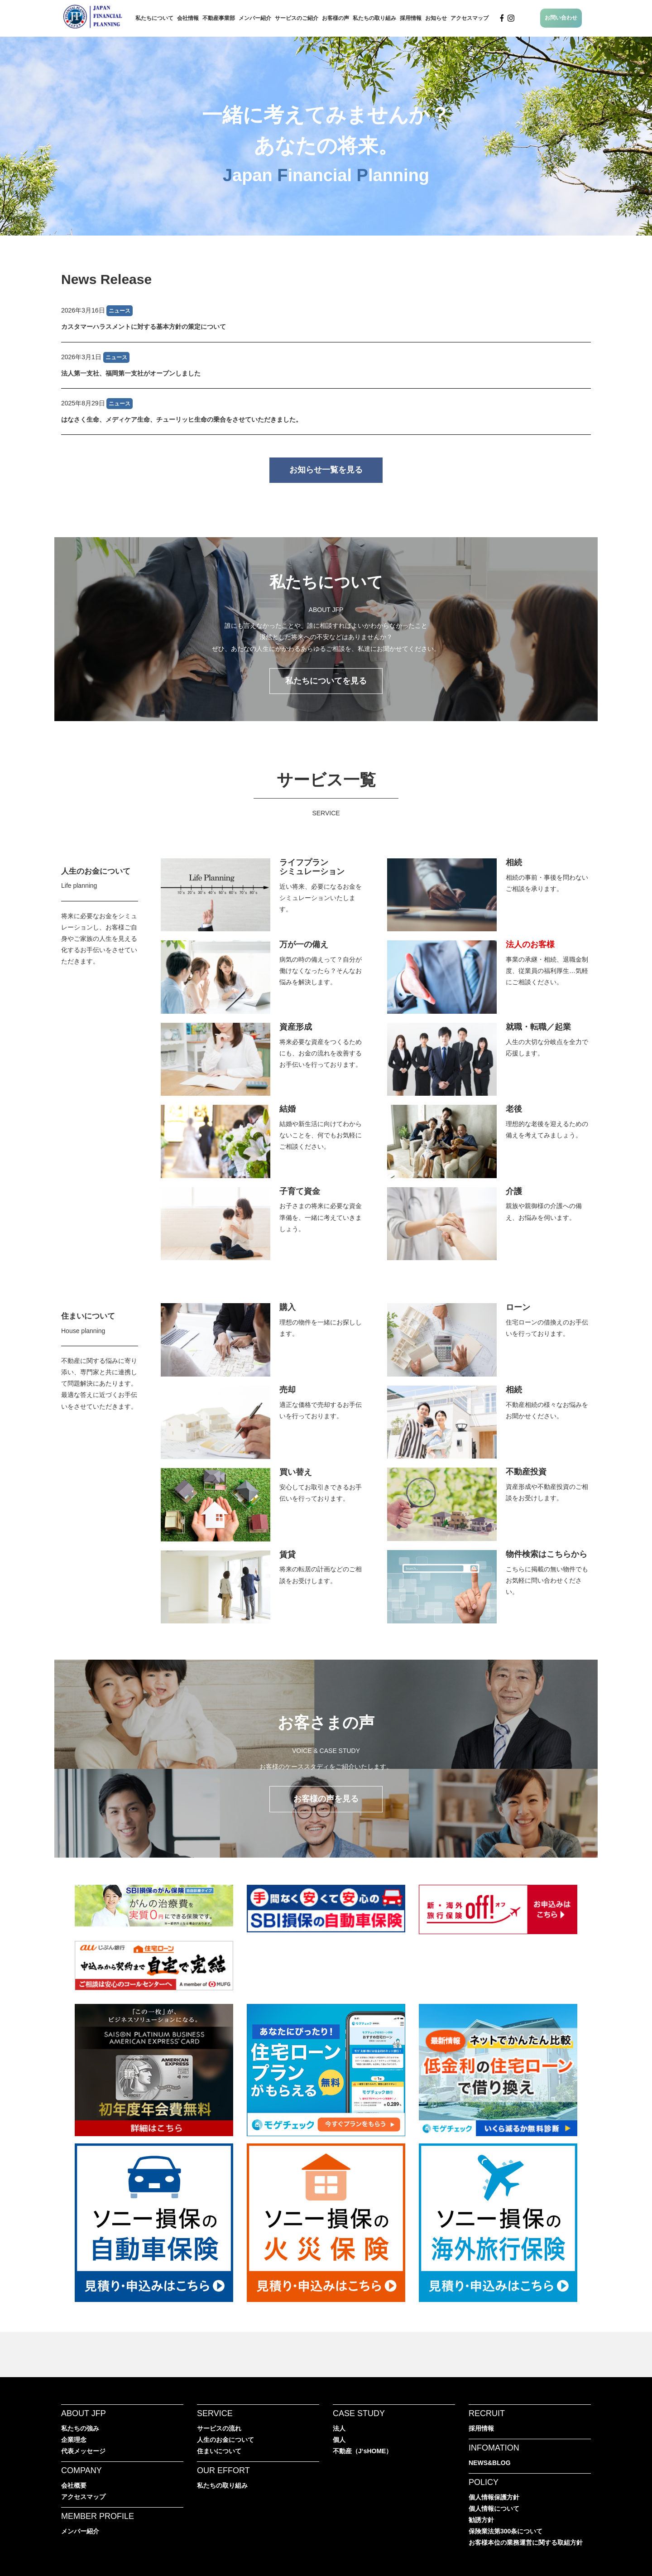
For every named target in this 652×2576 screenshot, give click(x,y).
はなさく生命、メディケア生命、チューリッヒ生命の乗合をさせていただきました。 (181, 419)
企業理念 (73, 2439)
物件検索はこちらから (546, 1554)
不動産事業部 (218, 18)
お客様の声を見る (326, 1798)
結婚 (287, 1108)
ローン (518, 1307)
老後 (514, 1108)
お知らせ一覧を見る (326, 469)
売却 (287, 1389)
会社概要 (73, 2485)
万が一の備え (303, 944)
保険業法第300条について (505, 2531)
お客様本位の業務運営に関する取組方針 (526, 2542)
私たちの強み (80, 2428)
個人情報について (494, 2508)
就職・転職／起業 (538, 1026)
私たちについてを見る (326, 680)
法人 (339, 2428)
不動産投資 (526, 1471)
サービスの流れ (219, 2428)
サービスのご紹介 (296, 18)
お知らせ (436, 18)
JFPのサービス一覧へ (326, 845)
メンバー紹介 (255, 18)
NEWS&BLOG (490, 2462)
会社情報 (188, 18)
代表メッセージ (83, 2451)
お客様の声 (335, 18)
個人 (339, 2439)
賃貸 (287, 1554)
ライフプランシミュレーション (312, 867)
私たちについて (154, 18)
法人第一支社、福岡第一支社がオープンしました (131, 373)
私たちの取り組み (374, 18)
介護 (514, 1191)
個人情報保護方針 (494, 2497)
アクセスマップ (470, 18)
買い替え (295, 1472)
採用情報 (411, 18)
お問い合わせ (561, 17)
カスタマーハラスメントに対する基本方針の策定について (143, 326)
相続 (514, 862)
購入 (287, 1307)
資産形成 (295, 1026)
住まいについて (88, 1316)
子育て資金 (299, 1191)
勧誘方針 (481, 2519)
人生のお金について (95, 871)
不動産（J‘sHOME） (362, 2451)
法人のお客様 (530, 944)
